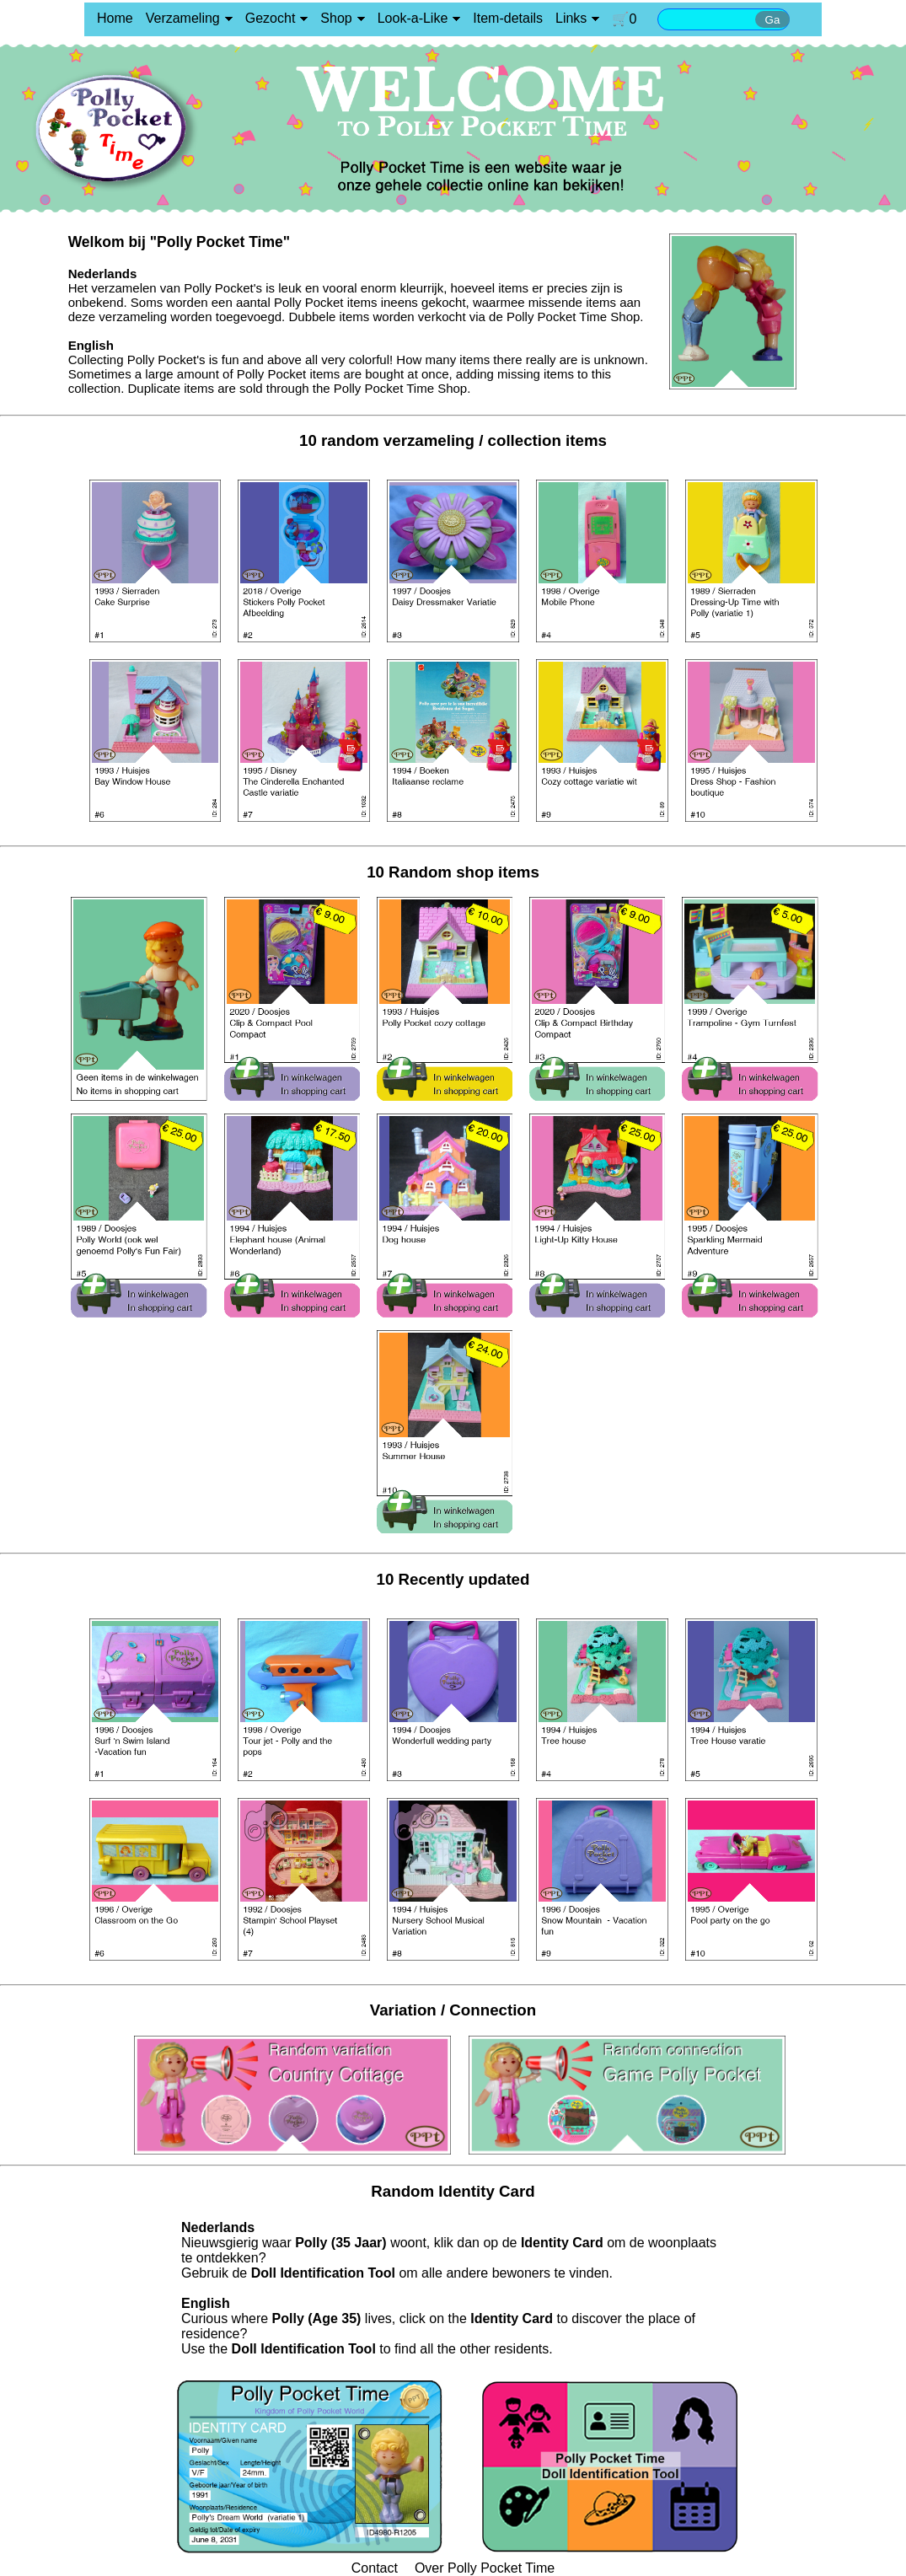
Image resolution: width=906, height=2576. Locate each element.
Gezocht (270, 18)
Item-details (508, 18)
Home (115, 18)
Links (571, 18)
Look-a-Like (413, 18)
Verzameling (183, 18)
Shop (335, 18)
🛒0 (624, 19)
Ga (772, 19)
